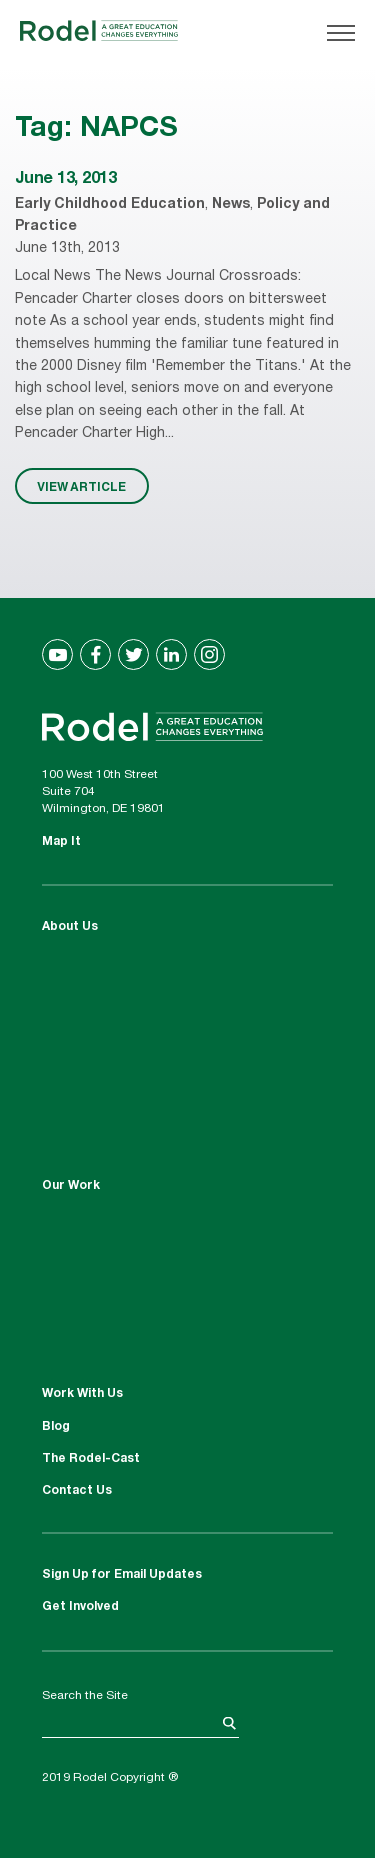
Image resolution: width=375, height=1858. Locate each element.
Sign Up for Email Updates (122, 1575)
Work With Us (82, 1394)
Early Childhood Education (110, 205)
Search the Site (85, 1696)
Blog (56, 1427)
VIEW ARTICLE (81, 486)
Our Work (71, 1186)
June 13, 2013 (66, 180)
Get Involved (80, 1607)
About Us (70, 927)
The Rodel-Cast (91, 1459)
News (231, 205)
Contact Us (77, 1491)
